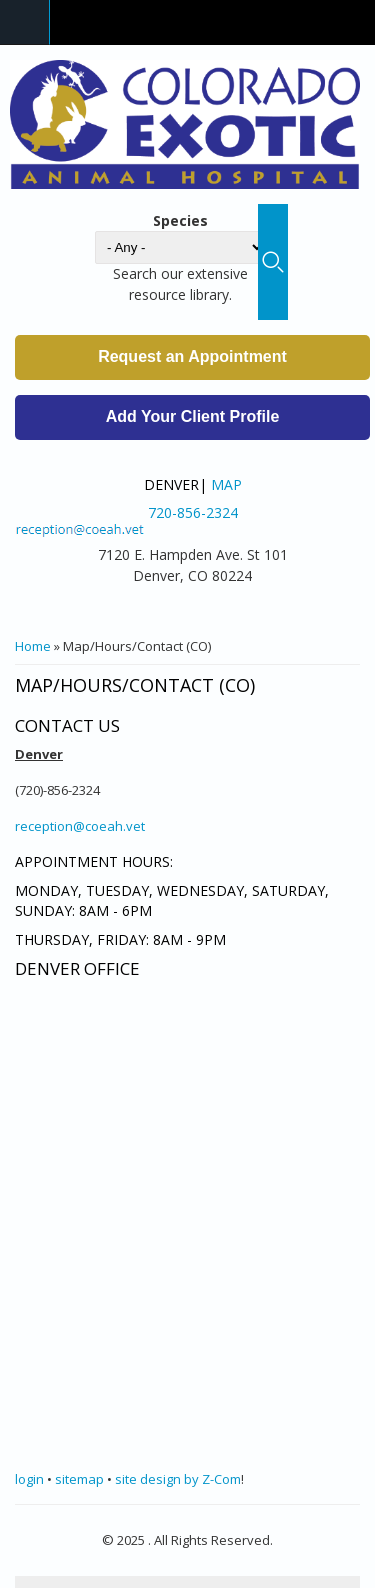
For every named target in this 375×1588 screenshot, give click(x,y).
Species (180, 220)
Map (226, 484)
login (29, 1479)
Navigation (25, 22)
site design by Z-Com (178, 1479)
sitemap (79, 1479)
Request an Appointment (192, 356)
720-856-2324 (193, 512)
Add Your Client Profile (193, 416)
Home (33, 646)
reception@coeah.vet (80, 826)
